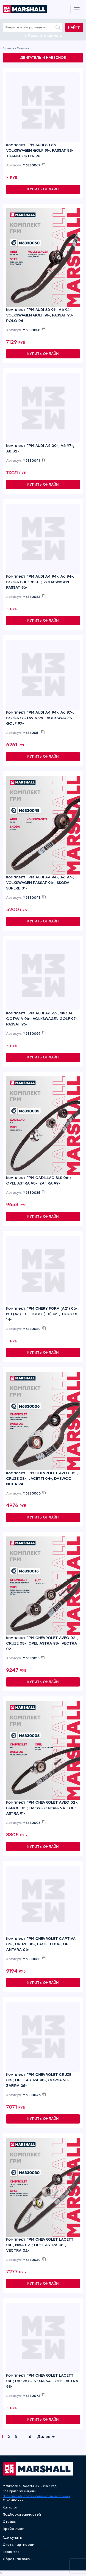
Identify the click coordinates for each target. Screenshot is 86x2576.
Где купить (12, 2537)
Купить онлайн (43, 189)
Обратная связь (17, 2559)
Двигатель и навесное (43, 58)
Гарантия (11, 2552)
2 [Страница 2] (9, 2436)
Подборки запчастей (22, 2514)
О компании (13, 2500)
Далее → (46, 2436)
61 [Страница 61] (31, 2436)
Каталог (10, 2507)
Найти (74, 27)
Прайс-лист (13, 2529)
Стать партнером (19, 2544)
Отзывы (9, 2521)
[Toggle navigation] (76, 9)
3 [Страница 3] (16, 2436)
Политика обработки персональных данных (36, 2496)
